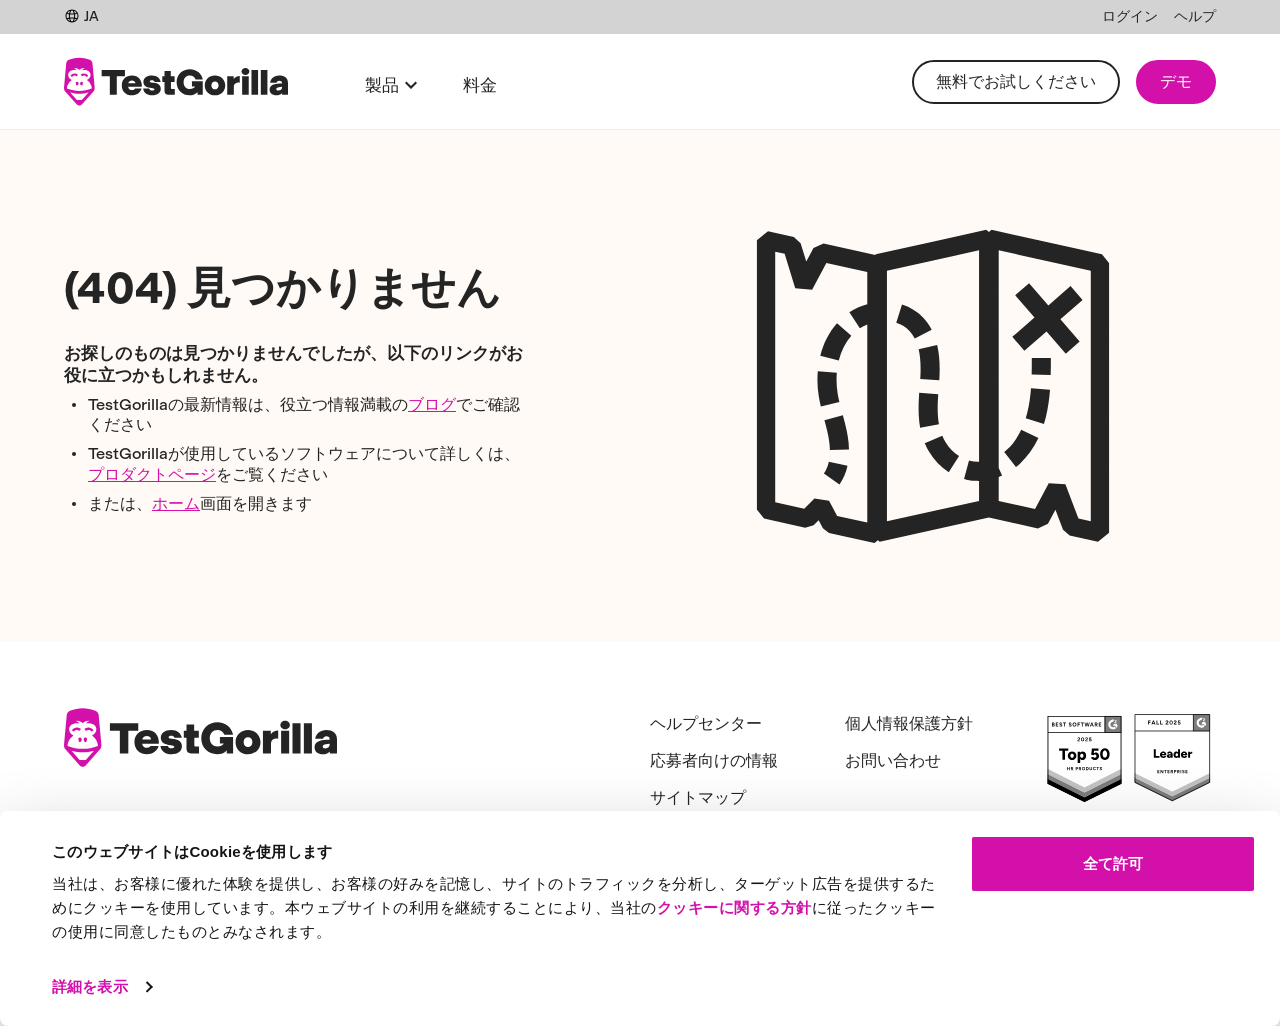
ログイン (1130, 16)
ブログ (432, 404)
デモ (1176, 81)
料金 (480, 85)
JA (81, 16)
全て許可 (1113, 863)
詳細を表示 (90, 986)
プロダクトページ (152, 474)
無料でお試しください (1016, 81)
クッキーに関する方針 (734, 907)
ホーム (176, 503)
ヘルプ (1195, 16)
